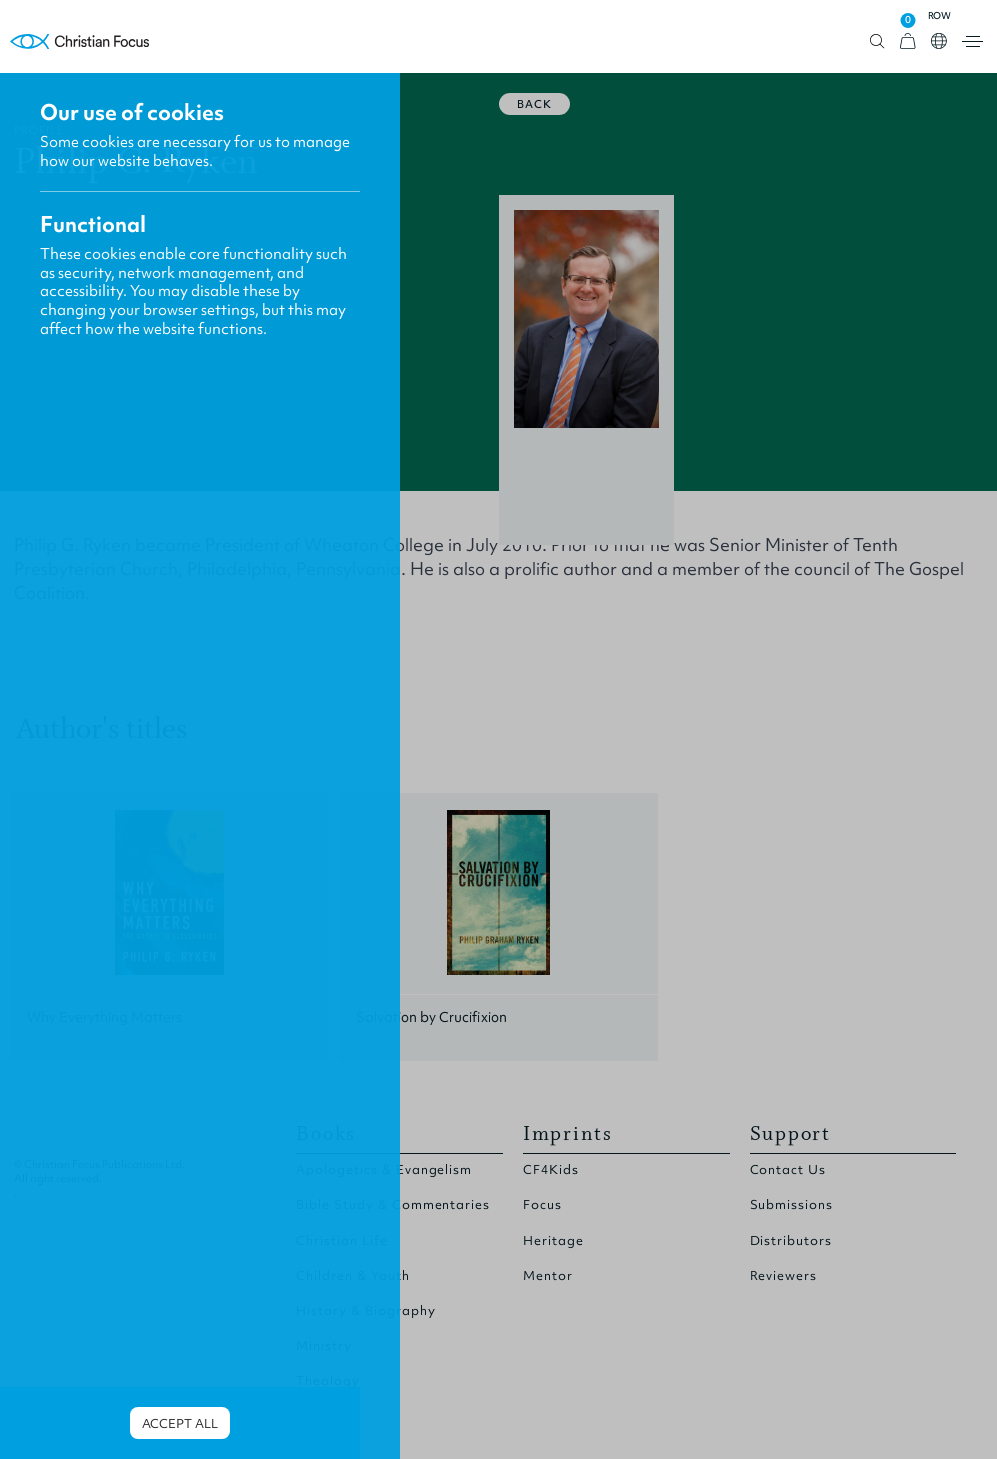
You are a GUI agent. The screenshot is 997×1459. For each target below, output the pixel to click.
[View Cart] (908, 41)
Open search (877, 41)
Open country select (939, 41)
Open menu (972, 41)
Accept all (180, 1423)
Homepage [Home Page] (80, 41)
